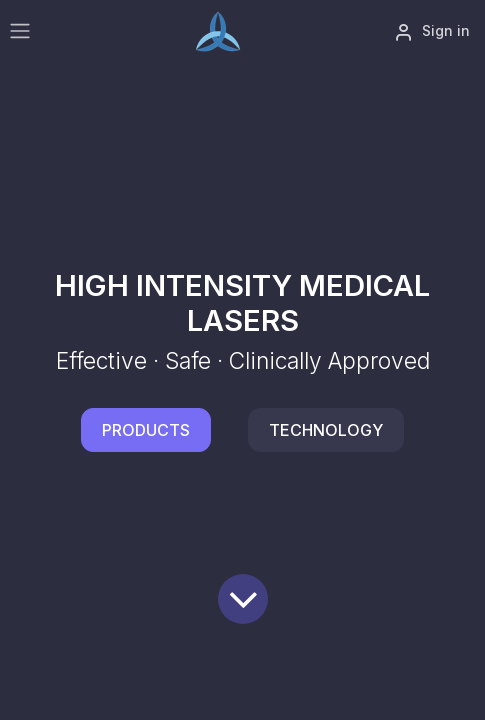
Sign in (432, 32)
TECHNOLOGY (326, 430)
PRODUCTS (146, 430)
